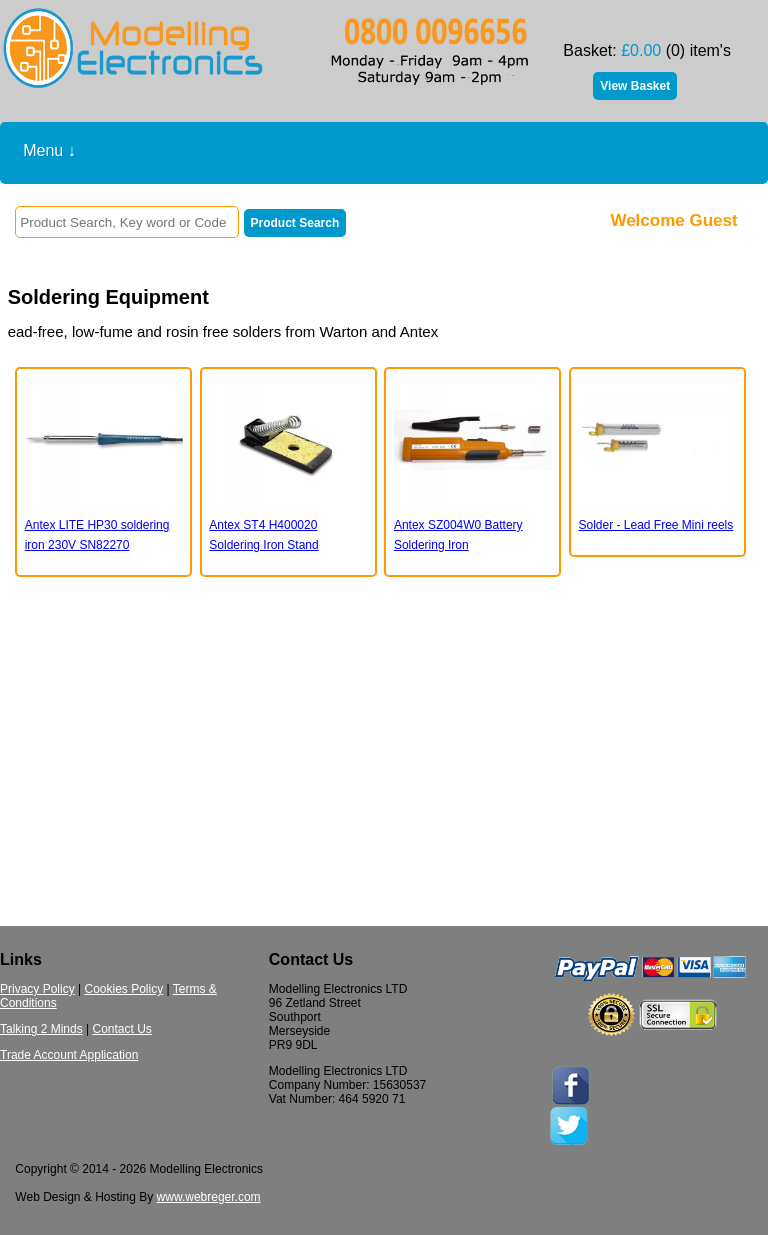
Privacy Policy (37, 989)
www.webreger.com (209, 1197)
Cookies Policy (123, 989)
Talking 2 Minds (41, 1029)
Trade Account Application (69, 1055)
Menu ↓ (49, 150)
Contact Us (122, 1029)
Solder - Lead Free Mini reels (655, 525)
